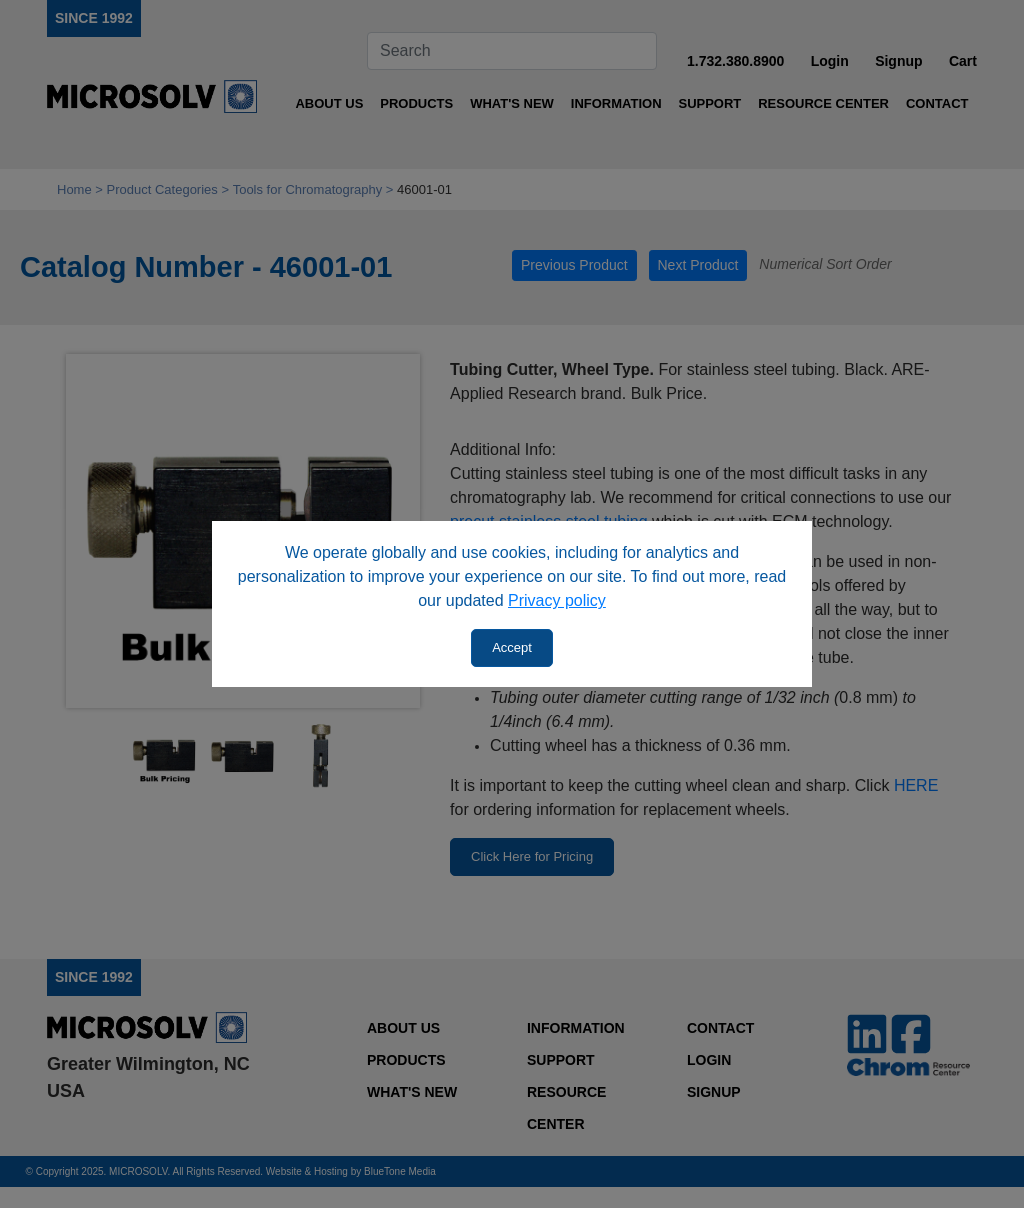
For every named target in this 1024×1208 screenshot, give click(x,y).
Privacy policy (557, 600)
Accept (512, 647)
